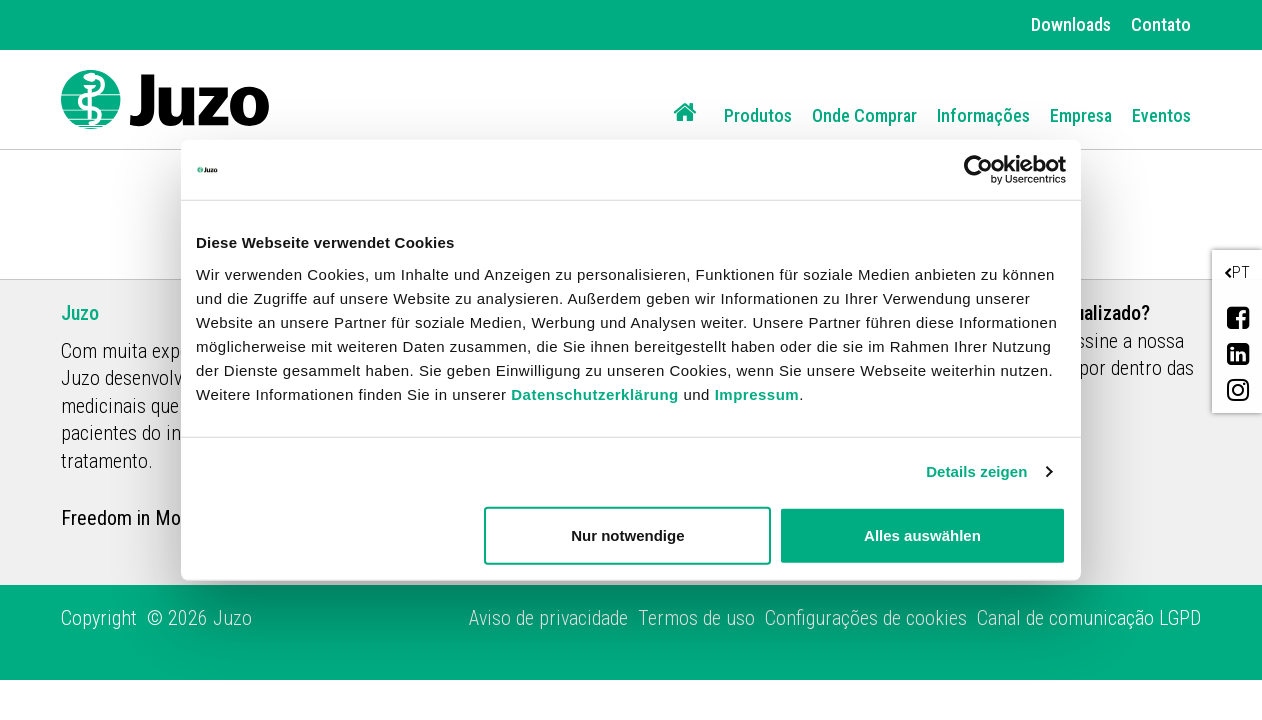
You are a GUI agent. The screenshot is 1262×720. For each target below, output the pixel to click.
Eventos (1161, 115)
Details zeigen (976, 471)
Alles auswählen (922, 534)
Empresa (1081, 115)
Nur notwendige (627, 534)
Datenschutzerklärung (595, 393)
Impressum (757, 393)
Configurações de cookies (866, 618)
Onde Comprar (864, 115)
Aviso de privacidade (548, 618)
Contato (1161, 24)
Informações (983, 115)
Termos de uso (696, 618)
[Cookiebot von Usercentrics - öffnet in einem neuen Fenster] (978, 170)
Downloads (1071, 24)
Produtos (758, 115)
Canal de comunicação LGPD (1089, 618)
